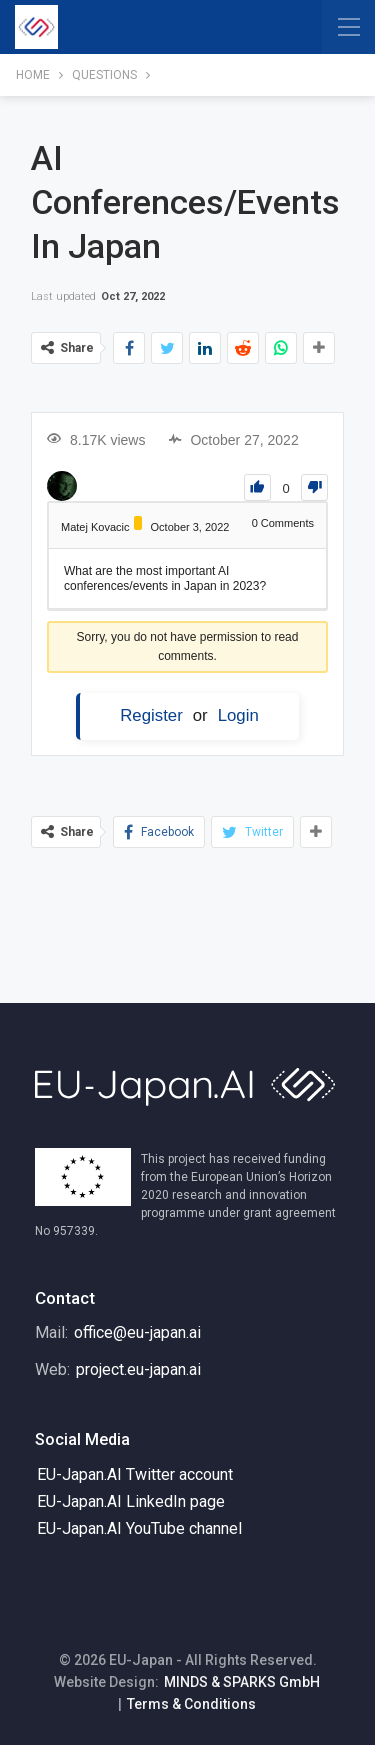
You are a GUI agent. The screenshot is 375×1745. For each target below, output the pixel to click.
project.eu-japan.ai (138, 1369)
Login (238, 715)
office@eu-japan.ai (137, 1332)
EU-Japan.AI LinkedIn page (131, 1501)
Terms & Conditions (191, 1704)
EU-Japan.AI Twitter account (135, 1474)
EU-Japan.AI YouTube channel (139, 1528)
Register (151, 715)
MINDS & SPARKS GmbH (242, 1682)
